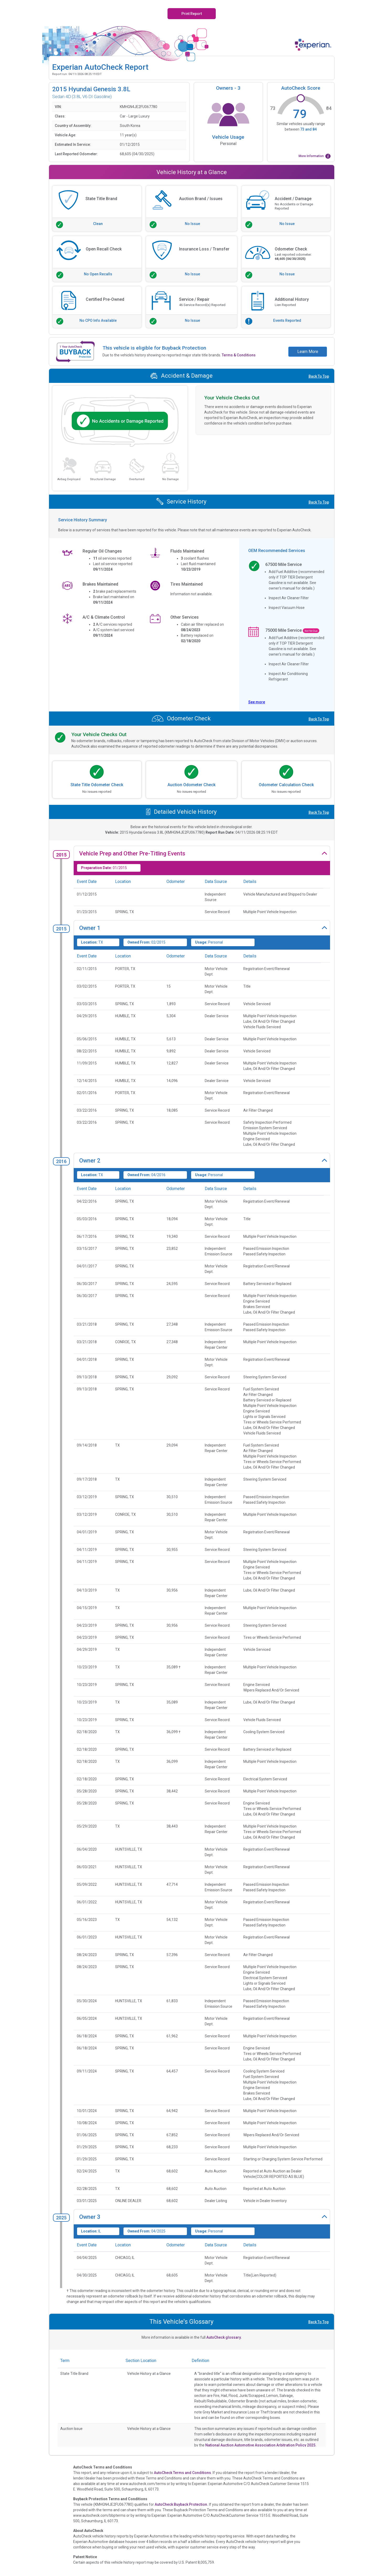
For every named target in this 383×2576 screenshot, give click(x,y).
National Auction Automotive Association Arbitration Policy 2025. (260, 2445)
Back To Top (319, 376)
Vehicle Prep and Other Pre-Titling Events (132, 853)
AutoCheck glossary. (224, 2337)
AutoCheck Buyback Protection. (181, 2504)
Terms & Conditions (239, 355)
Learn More (307, 351)
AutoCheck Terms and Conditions (182, 2473)
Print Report (192, 14)
